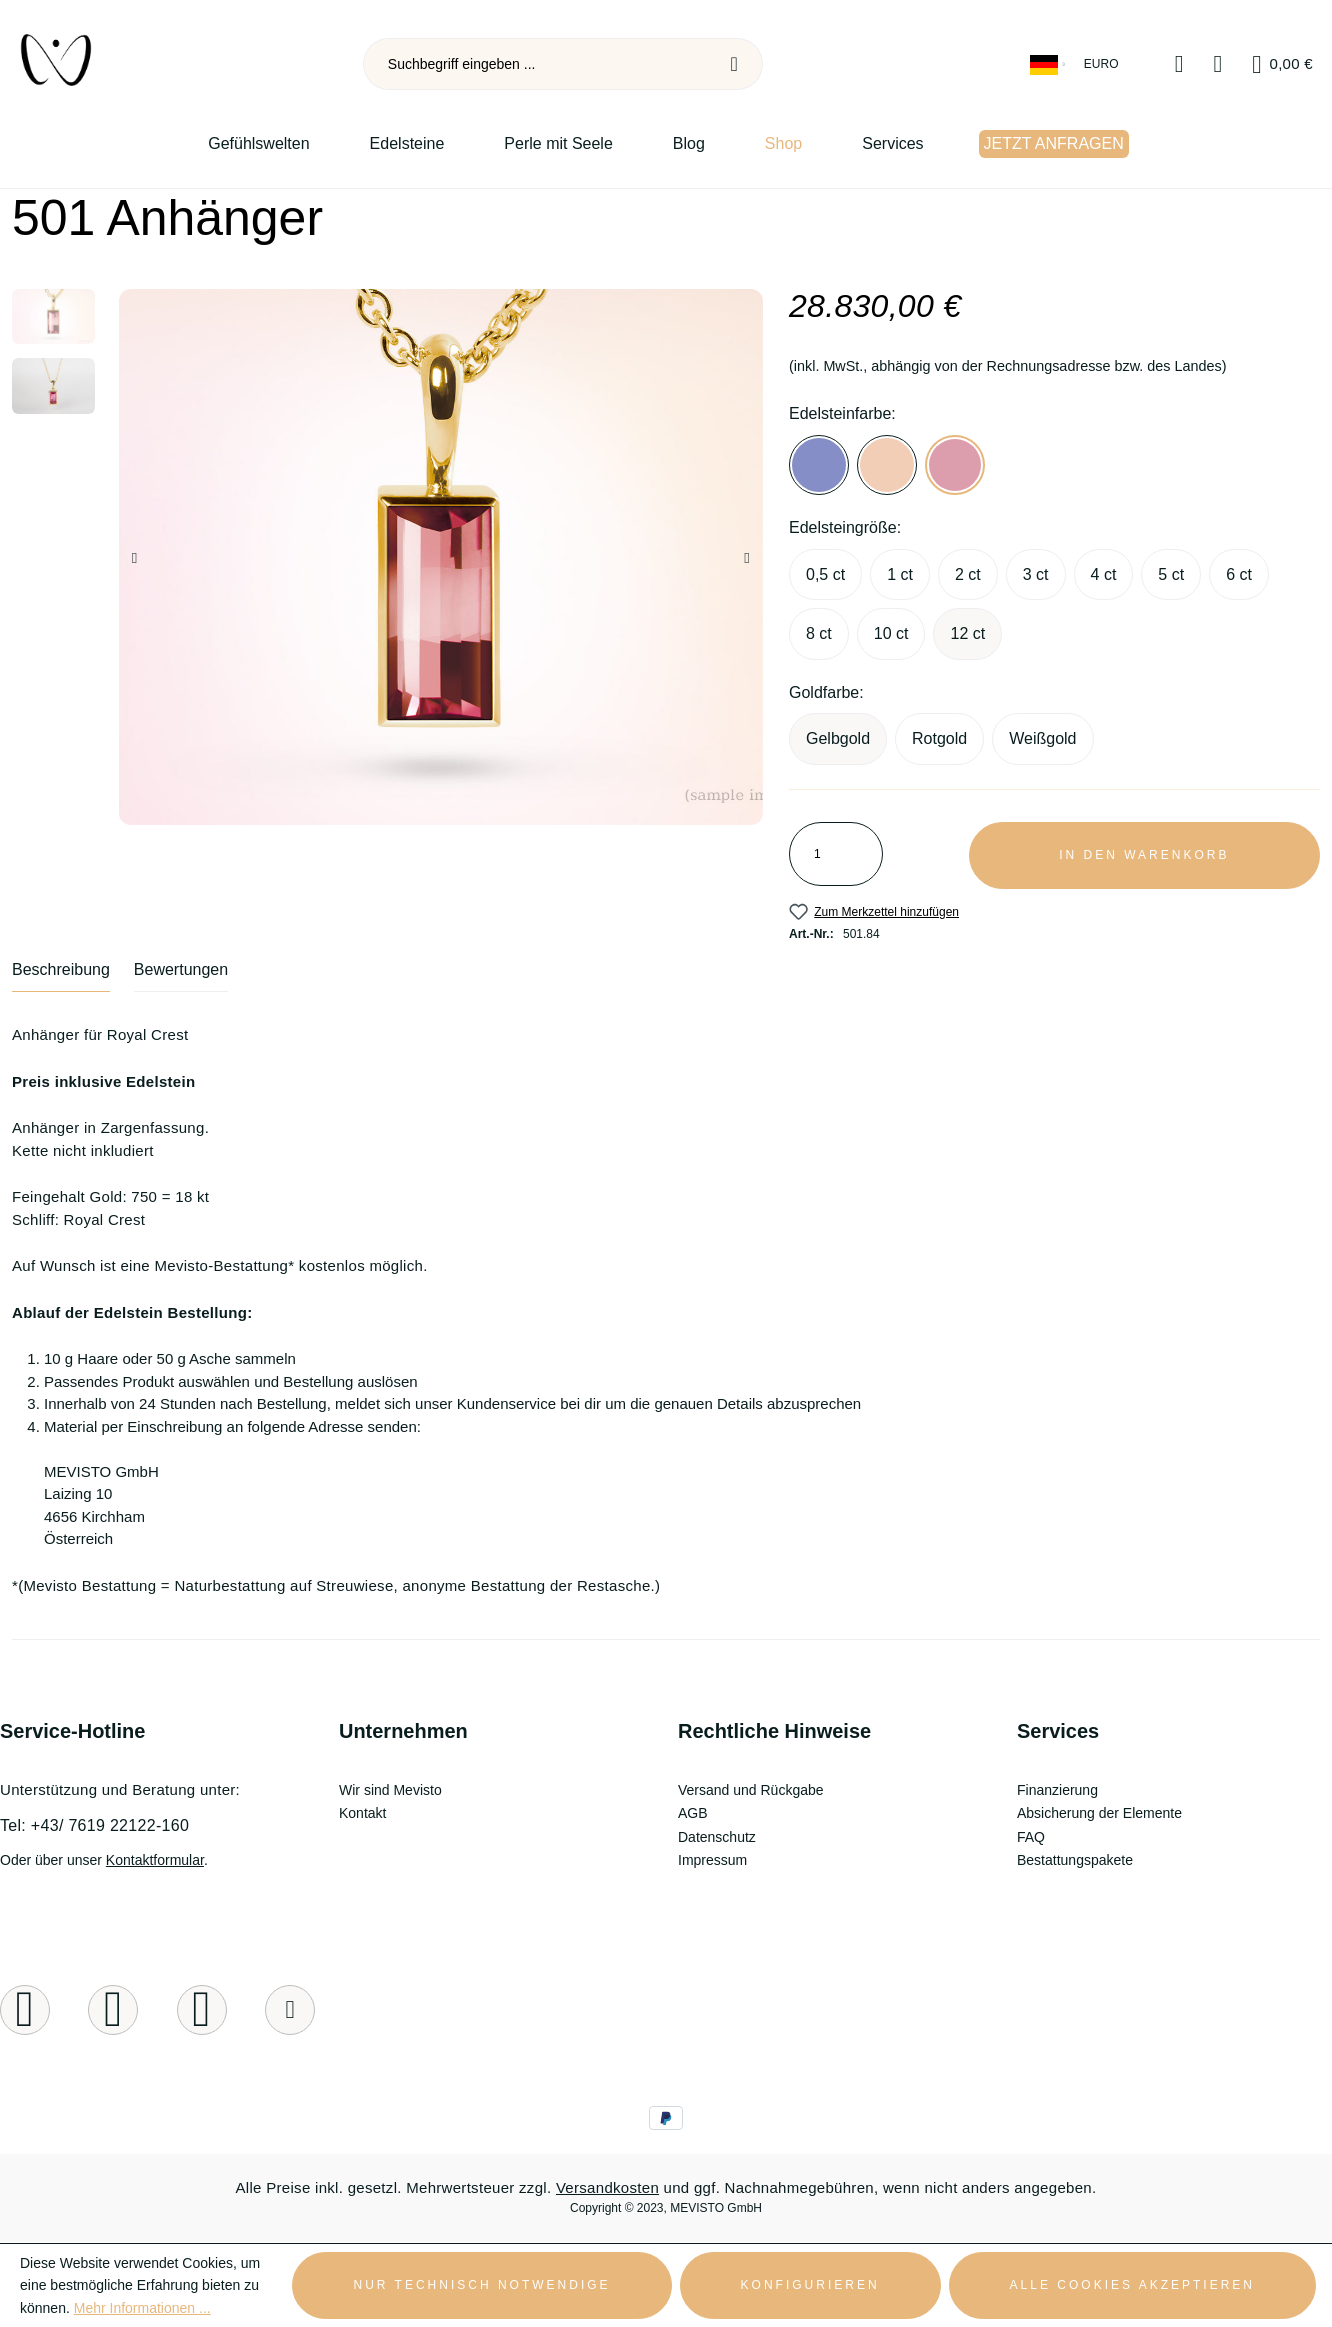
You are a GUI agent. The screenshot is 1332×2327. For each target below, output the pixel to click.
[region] (388, 557)
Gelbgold (838, 738)
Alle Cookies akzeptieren (1132, 2285)
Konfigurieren (810, 2285)
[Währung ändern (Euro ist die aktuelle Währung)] (1103, 64)
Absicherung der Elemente (1099, 1813)
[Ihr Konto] (1218, 64)
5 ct (1171, 574)
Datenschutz (717, 1837)
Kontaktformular (155, 1860)
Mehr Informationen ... (142, 2308)
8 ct (819, 633)
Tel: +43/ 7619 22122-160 (94, 1825)
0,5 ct (825, 574)
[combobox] (535, 64)
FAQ (1031, 1837)
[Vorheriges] (134, 557)
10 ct (891, 633)
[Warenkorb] (1282, 64)
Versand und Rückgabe (751, 1790)
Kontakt (362, 1813)
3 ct (1036, 574)
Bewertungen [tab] (181, 969)
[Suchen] (735, 64)
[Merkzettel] (1179, 64)
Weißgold (1042, 738)
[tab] (61, 976)
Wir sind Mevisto (390, 1790)
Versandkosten (607, 2187)
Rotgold (939, 738)
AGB (693, 1813)
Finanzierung (1057, 1790)
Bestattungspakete (1075, 1860)
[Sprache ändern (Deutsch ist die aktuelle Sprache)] (1049, 64)
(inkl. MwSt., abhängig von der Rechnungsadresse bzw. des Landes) (1008, 366)
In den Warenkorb (1144, 855)
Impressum (712, 1860)
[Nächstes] (747, 557)
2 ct (968, 574)
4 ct (1104, 574)
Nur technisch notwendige (481, 2285)
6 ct (1239, 574)
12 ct (967, 633)
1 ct (900, 574)
